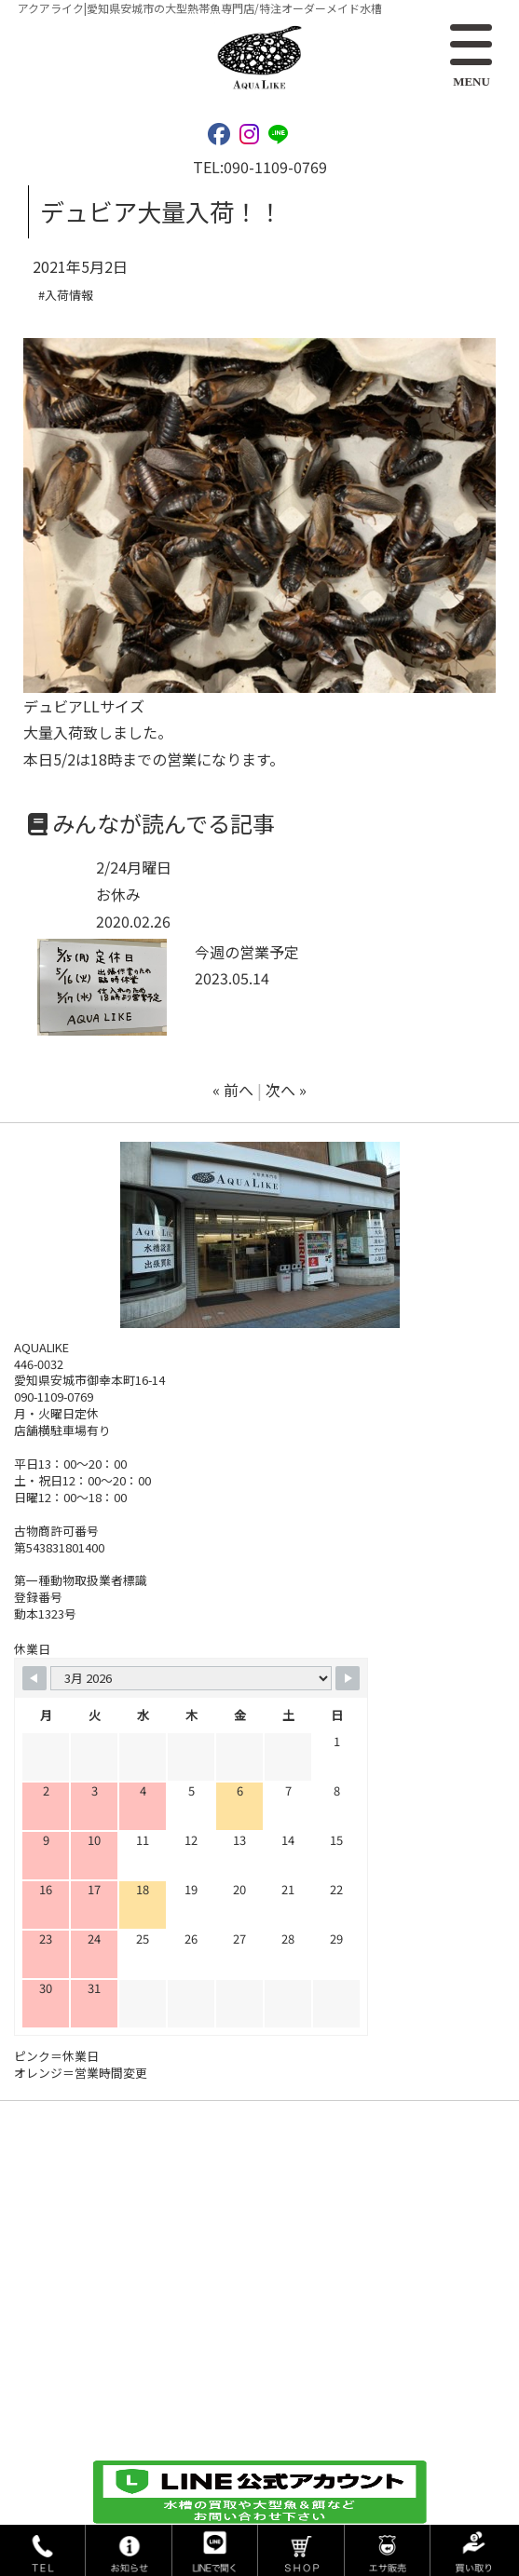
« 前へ (232, 1089)
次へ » (286, 1089)
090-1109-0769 (275, 167)
